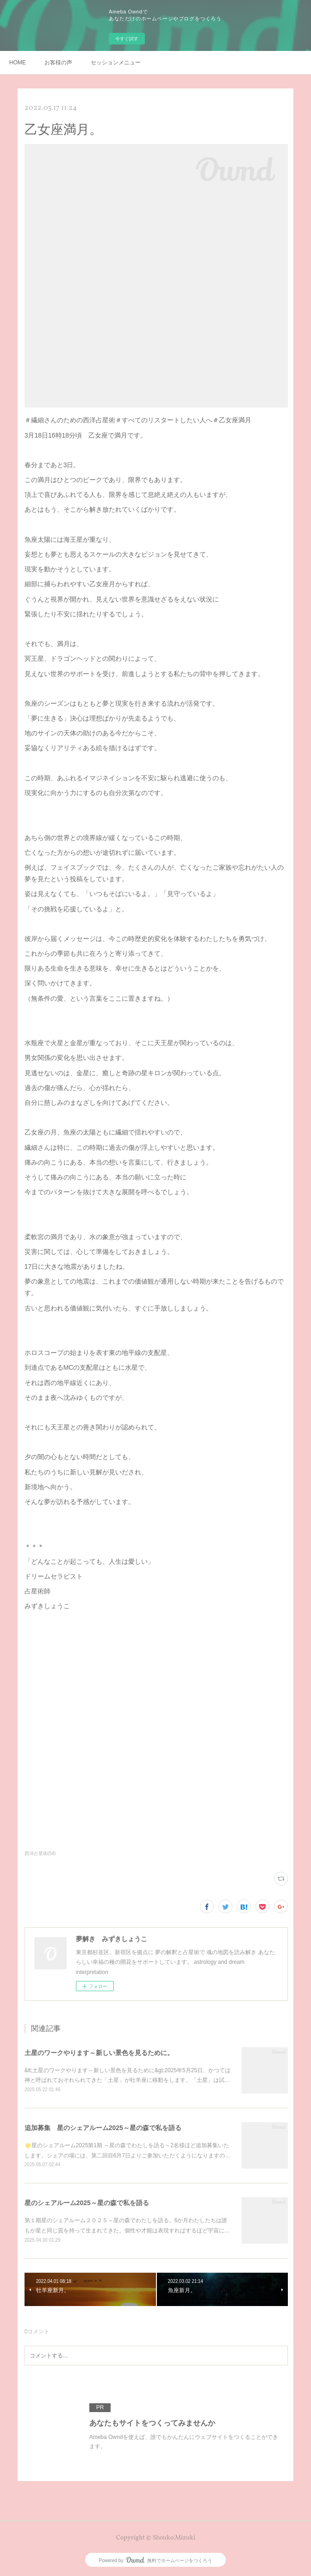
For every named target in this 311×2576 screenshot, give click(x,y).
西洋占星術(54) (40, 1853)
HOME (17, 62)
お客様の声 (58, 62)
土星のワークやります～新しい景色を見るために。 (99, 2052)
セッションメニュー (116, 62)
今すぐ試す (126, 38)
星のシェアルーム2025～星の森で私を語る (87, 2202)
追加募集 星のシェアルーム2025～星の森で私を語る (103, 2127)
